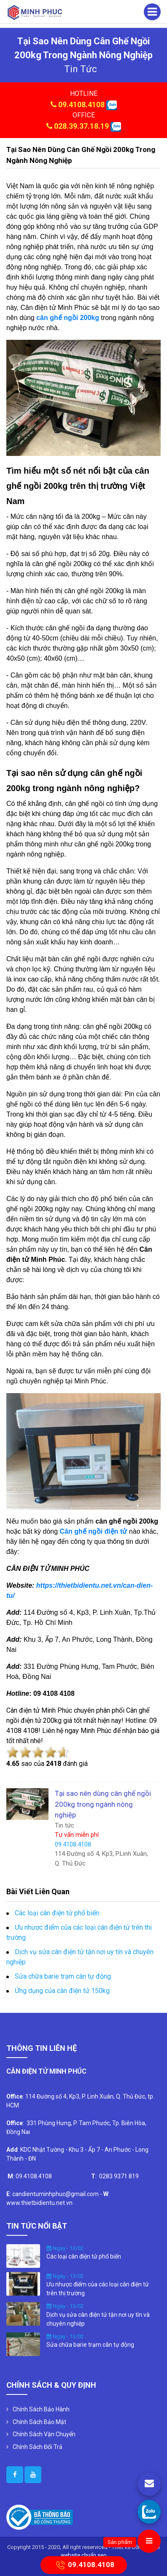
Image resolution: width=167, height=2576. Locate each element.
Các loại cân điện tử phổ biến (57, 1913)
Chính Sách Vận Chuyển (44, 2434)
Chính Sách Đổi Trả (37, 2446)
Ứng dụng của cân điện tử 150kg (62, 1991)
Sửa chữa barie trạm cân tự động (63, 1976)
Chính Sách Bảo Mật (39, 2422)
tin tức (80, 69)
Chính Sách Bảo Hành (41, 2409)
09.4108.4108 (81, 104)
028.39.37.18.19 (81, 126)
